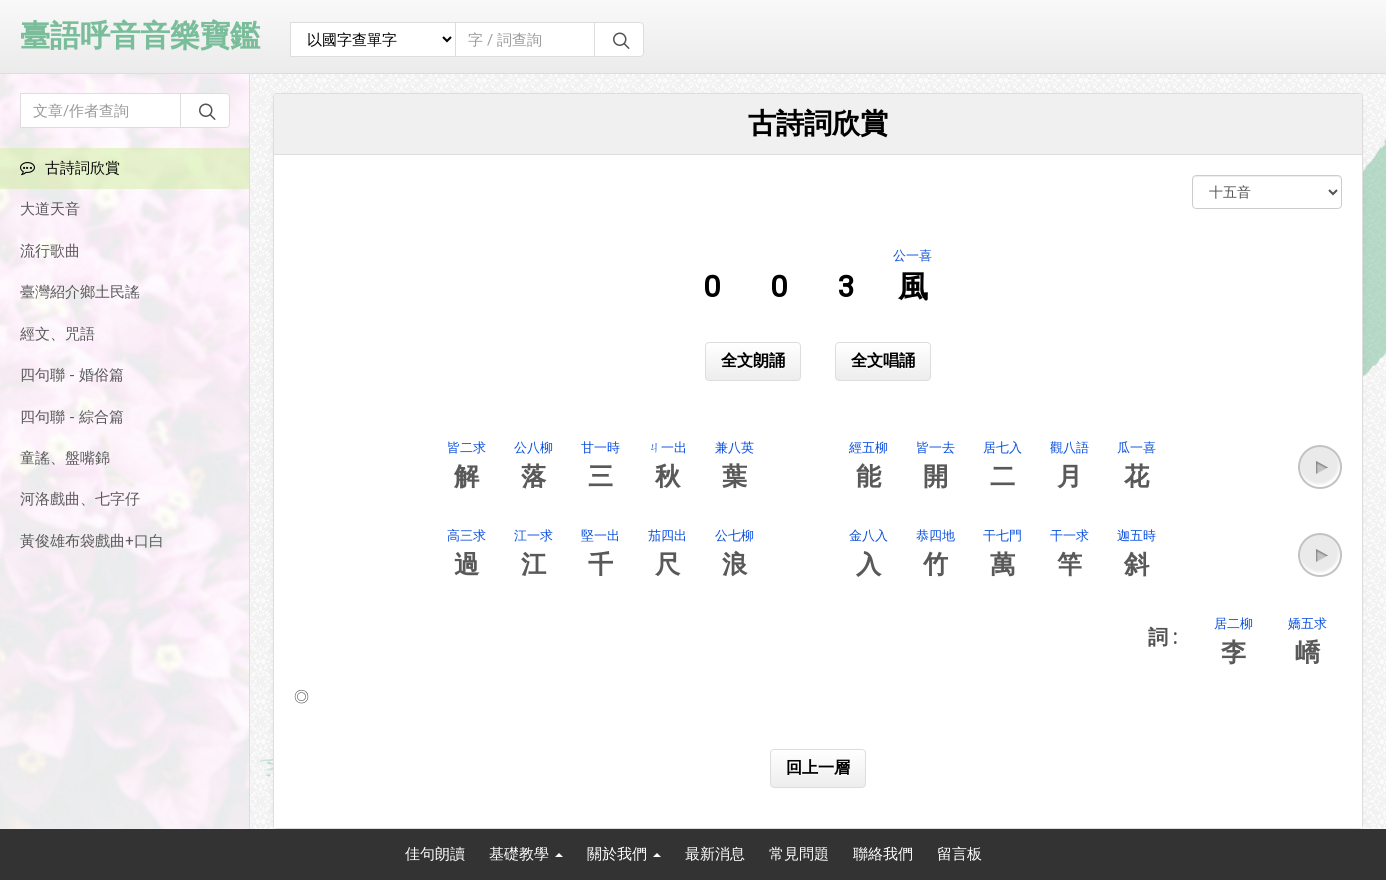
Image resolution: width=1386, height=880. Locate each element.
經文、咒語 (57, 334)
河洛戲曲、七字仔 (80, 499)
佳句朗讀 (435, 854)
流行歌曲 (50, 251)
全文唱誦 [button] (883, 360)
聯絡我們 (883, 854)
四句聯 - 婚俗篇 (72, 375)
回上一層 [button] (818, 767)
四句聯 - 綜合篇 (72, 417)
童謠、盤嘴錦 (65, 458)
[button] (1320, 467)
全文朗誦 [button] (753, 360)
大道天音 (50, 209)
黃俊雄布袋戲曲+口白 (92, 541)
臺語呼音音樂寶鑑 (140, 35)
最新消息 (715, 854)
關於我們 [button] (624, 854)
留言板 (959, 854)
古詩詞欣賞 (70, 168)
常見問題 (799, 854)
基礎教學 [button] (526, 854)
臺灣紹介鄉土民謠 (80, 292)
